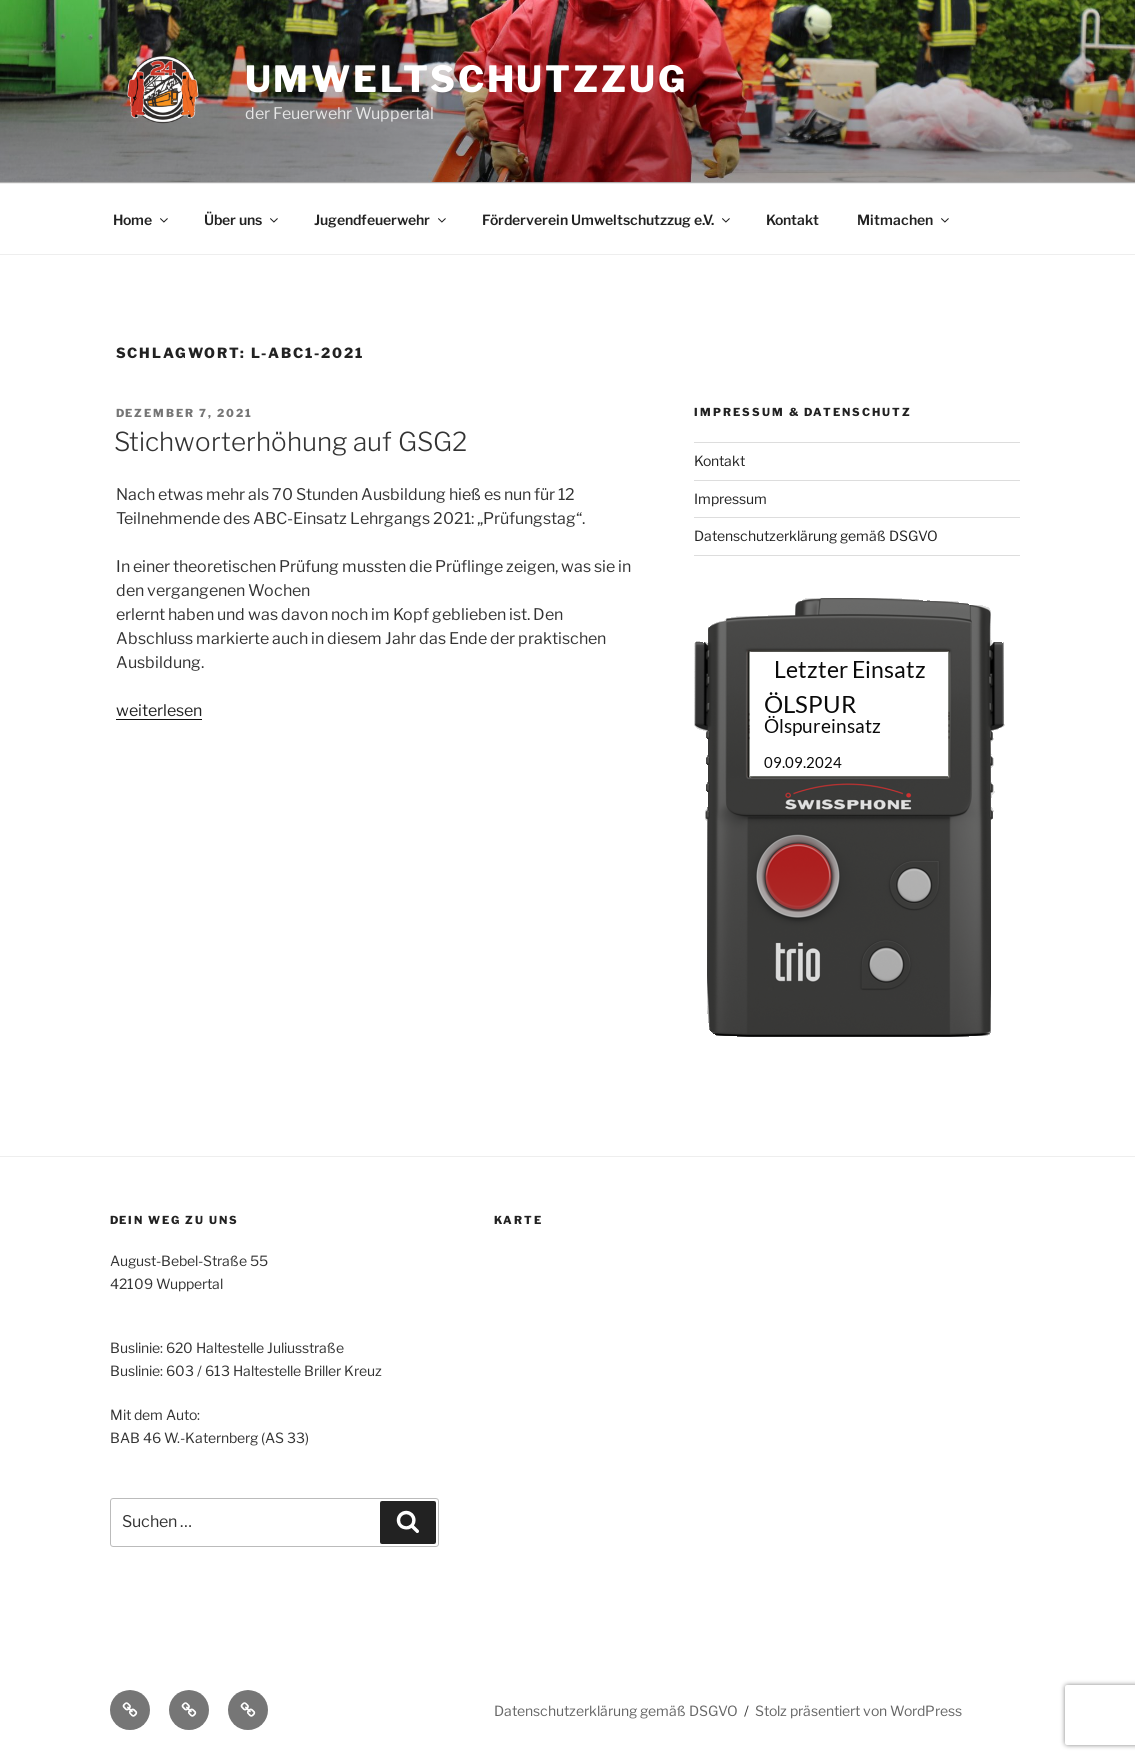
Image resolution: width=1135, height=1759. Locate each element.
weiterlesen (159, 710)
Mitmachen (904, 219)
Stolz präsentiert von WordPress (858, 1710)
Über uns (242, 219)
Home (142, 219)
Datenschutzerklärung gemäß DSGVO (816, 535)
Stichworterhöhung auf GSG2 (290, 441)
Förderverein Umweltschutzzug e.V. (607, 219)
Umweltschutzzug (466, 79)
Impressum (730, 498)
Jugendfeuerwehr (381, 219)
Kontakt (792, 219)
